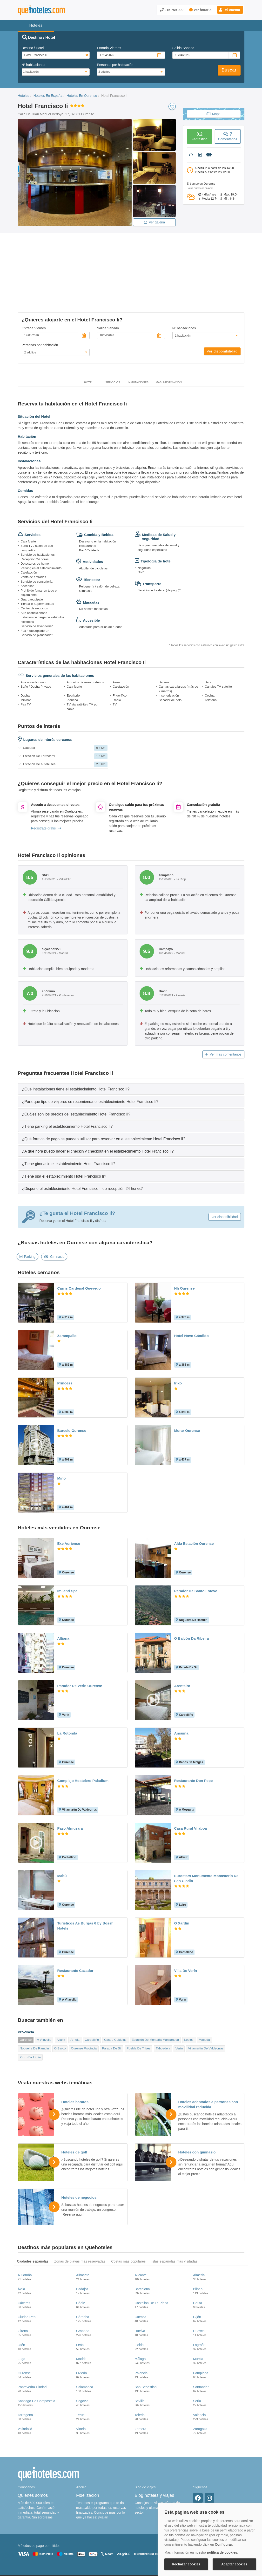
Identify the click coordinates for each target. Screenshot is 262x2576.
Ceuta (197, 2263)
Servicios (112, 342)
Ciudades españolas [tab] (32, 2221)
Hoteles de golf (74, 2112)
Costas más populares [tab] (128, 2221)
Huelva (140, 2291)
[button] (230, 10)
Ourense (24, 2333)
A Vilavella (44, 1999)
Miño (61, 1438)
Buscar (229, 70)
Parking (27, 1216)
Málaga (140, 2319)
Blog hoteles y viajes (154, 2454)
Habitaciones (138, 342)
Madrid (81, 2319)
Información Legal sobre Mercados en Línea (46, 2553)
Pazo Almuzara (70, 1788)
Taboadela (163, 2008)
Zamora (140, 2389)
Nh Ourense (184, 1248)
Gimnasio (54, 1216)
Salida (183, 48)
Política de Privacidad (129, 2546)
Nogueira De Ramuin (34, 2008)
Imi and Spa (67, 1550)
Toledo (140, 2375)
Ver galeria (154, 222)
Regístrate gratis (46, 788)
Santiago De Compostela (36, 2360)
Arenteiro (182, 1645)
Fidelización (87, 2454)
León (80, 2305)
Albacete (82, 2235)
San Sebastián (146, 2346)
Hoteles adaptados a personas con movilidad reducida (208, 2063)
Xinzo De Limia (30, 2017)
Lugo (21, 2319)
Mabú (62, 1835)
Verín (179, 2008)
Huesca (198, 2291)
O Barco (60, 2008)
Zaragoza (200, 2389)
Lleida (139, 2305)
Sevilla (140, 2360)
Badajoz (82, 2248)
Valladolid (25, 2389)
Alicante (141, 2235)
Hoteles (23, 96)
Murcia (198, 2319)
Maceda (204, 1999)
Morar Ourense (187, 1390)
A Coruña (25, 2235)
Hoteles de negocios (79, 2157)
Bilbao (197, 2248)
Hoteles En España (48, 96)
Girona (23, 2291)
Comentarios (227, 136)
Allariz (61, 1999)
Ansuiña (181, 1693)
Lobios (188, 1999)
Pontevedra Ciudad (32, 2346)
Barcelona (142, 2248)
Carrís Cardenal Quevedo (79, 1248)
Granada (82, 2291)
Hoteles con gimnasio (197, 2112)
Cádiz (80, 2263)
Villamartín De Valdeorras (205, 2008)
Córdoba (82, 2277)
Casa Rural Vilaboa (190, 1788)
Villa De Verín (185, 1930)
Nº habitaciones (33, 65)
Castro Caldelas (115, 1999)
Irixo (178, 1343)
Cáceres (24, 2263)
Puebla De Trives (138, 2008)
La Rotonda (67, 1693)
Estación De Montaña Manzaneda (155, 1999)
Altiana (63, 1598)
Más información (169, 342)
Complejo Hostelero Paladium (83, 1740)
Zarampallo (67, 1295)
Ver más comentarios (223, 1014)
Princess (65, 1343)
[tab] (131, 1049)
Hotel (88, 342)
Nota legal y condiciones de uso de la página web (49, 2546)
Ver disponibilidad (222, 311)
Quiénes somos (33, 2454)
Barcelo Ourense (71, 1390)
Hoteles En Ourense (82, 96)
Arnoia (75, 1999)
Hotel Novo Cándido (191, 1295)
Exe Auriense (68, 1503)
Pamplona (200, 2333)
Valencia (199, 2375)
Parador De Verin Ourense (79, 1645)
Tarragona (25, 2375)
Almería (199, 2235)
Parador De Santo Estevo (195, 1550)
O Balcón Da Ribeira (191, 1598)
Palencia (141, 2333)
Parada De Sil (111, 2008)
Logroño (199, 2305)
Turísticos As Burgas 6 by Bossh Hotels (85, 1885)
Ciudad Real (27, 2277)
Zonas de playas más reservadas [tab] (79, 2221)
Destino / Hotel (33, 48)
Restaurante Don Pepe (193, 1740)
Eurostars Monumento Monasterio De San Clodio (206, 1837)
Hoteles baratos (75, 2061)
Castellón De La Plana (151, 2263)
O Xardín (181, 1883)
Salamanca (84, 2346)
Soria (197, 2360)
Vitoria (81, 2389)
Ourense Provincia (84, 2008)
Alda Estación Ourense (194, 1503)
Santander (201, 2346)
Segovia (82, 2360)
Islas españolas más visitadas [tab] (174, 2221)
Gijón (197, 2277)
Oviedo (81, 2333)
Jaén (21, 2305)
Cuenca (140, 2277)
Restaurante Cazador (75, 1930)
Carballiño (92, 1999)
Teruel (80, 2375)
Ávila (21, 2248)
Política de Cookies (98, 2546)
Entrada (109, 48)
